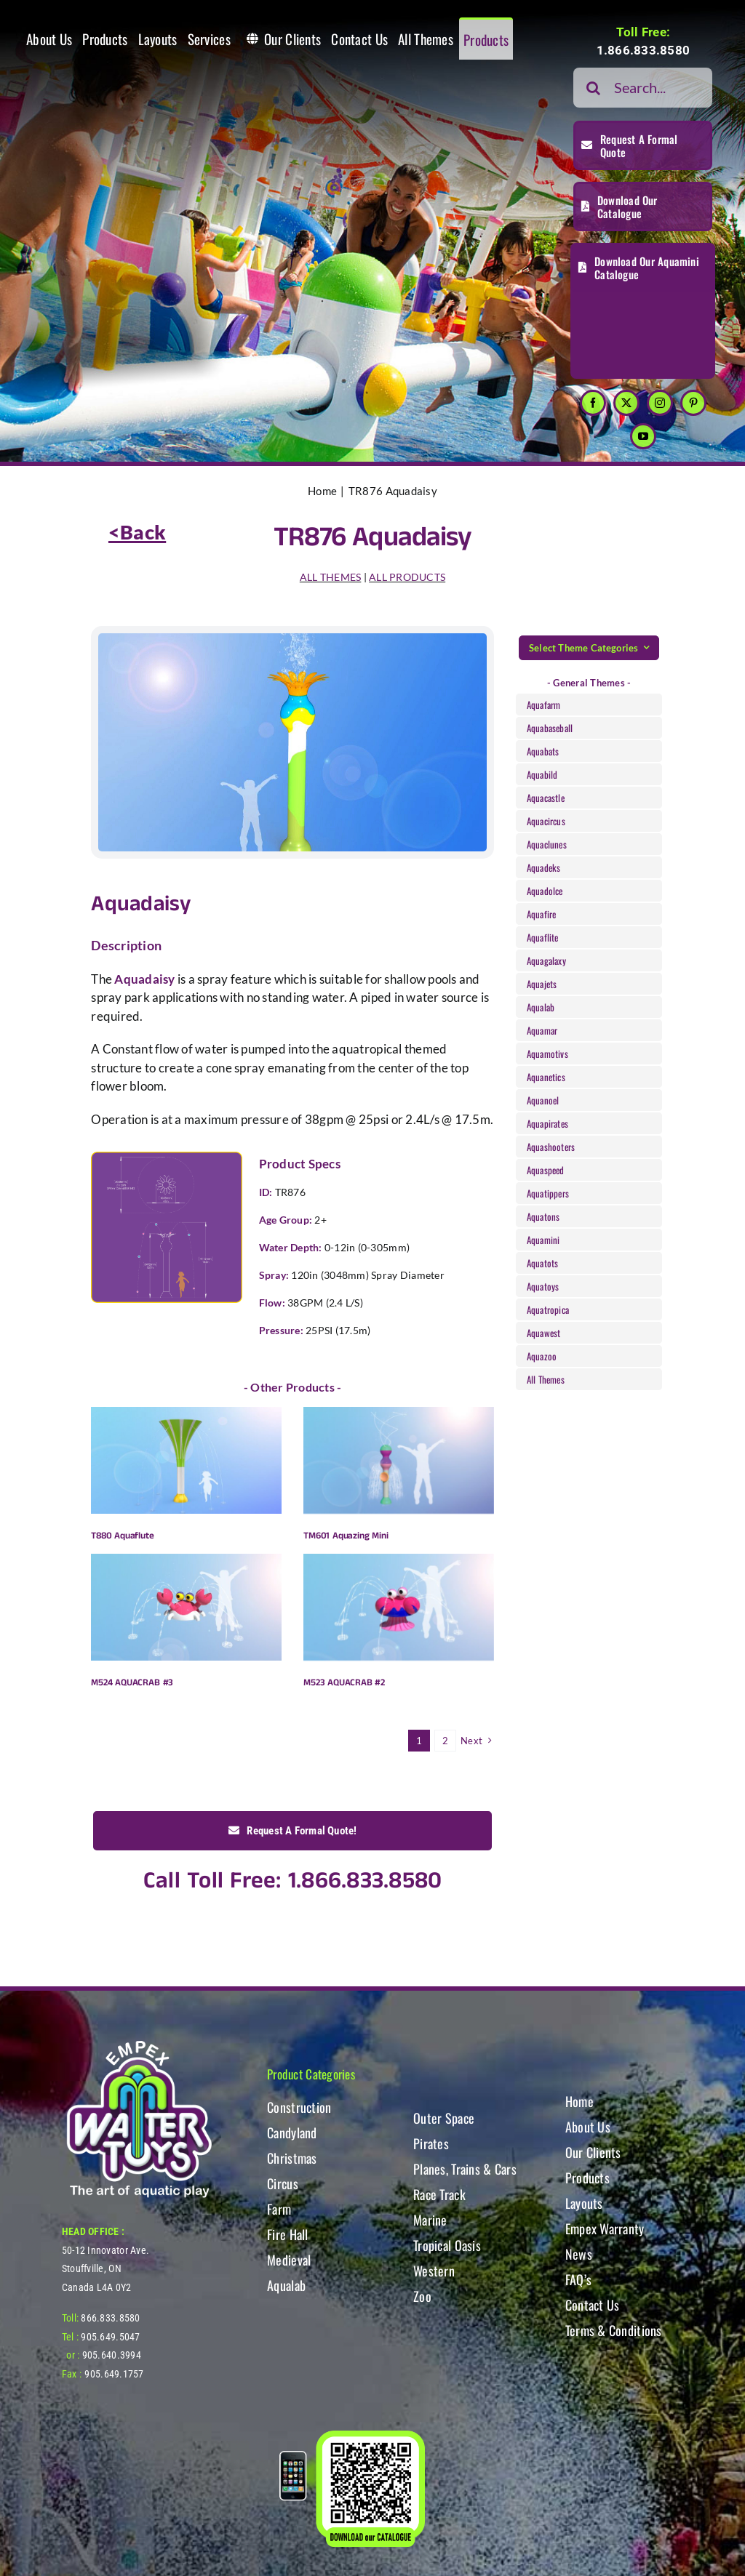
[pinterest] (693, 403)
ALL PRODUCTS (407, 577)
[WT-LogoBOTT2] (139, 2045)
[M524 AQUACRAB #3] (186, 1607)
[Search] (593, 88)
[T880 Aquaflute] (186, 1460)
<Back (137, 532)
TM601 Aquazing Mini (345, 1536)
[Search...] (642, 88)
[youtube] (643, 436)
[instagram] (660, 403)
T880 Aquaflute (122, 1536)
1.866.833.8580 (643, 50)
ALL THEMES (331, 577)
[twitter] (626, 403)
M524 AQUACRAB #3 (132, 1683)
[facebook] (593, 403)
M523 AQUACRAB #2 (344, 1683)
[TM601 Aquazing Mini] (398, 1460)
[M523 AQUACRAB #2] (398, 1607)
